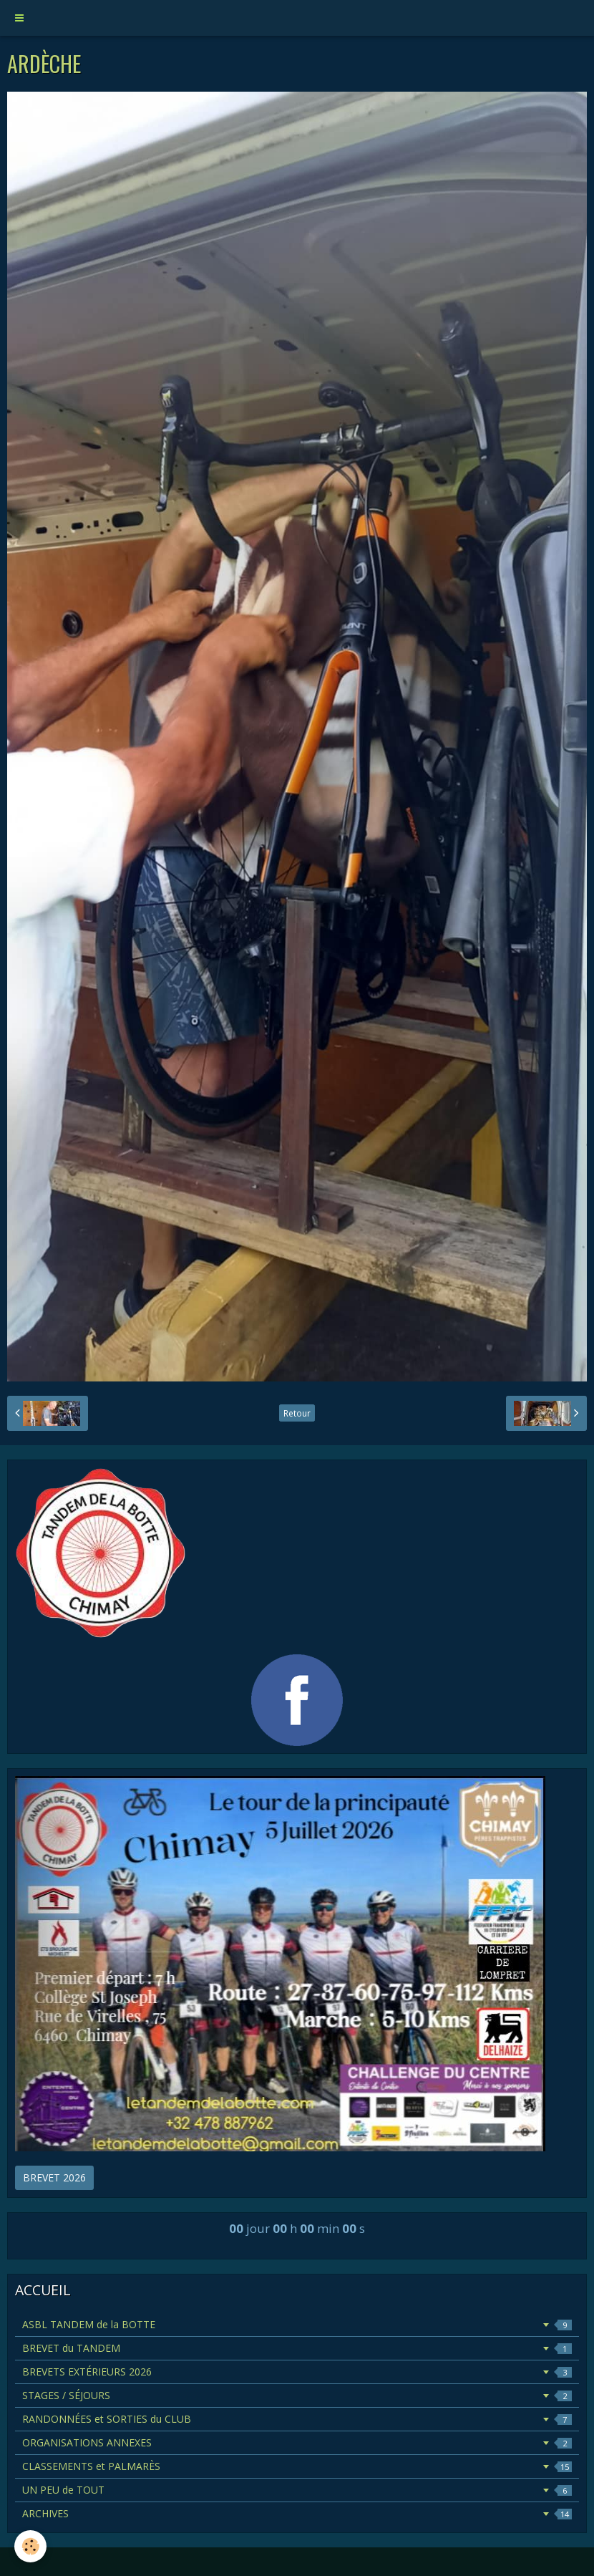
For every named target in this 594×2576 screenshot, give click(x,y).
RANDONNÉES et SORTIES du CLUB (297, 2419)
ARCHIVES (297, 2513)
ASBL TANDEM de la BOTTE (297, 2324)
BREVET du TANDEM (297, 2348)
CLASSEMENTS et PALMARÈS (297, 2466)
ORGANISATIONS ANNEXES (297, 2442)
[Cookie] (30, 2546)
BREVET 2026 (54, 2177)
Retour (297, 1413)
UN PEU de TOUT (297, 2490)
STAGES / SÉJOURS (297, 2395)
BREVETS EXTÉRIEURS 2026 (297, 2371)
